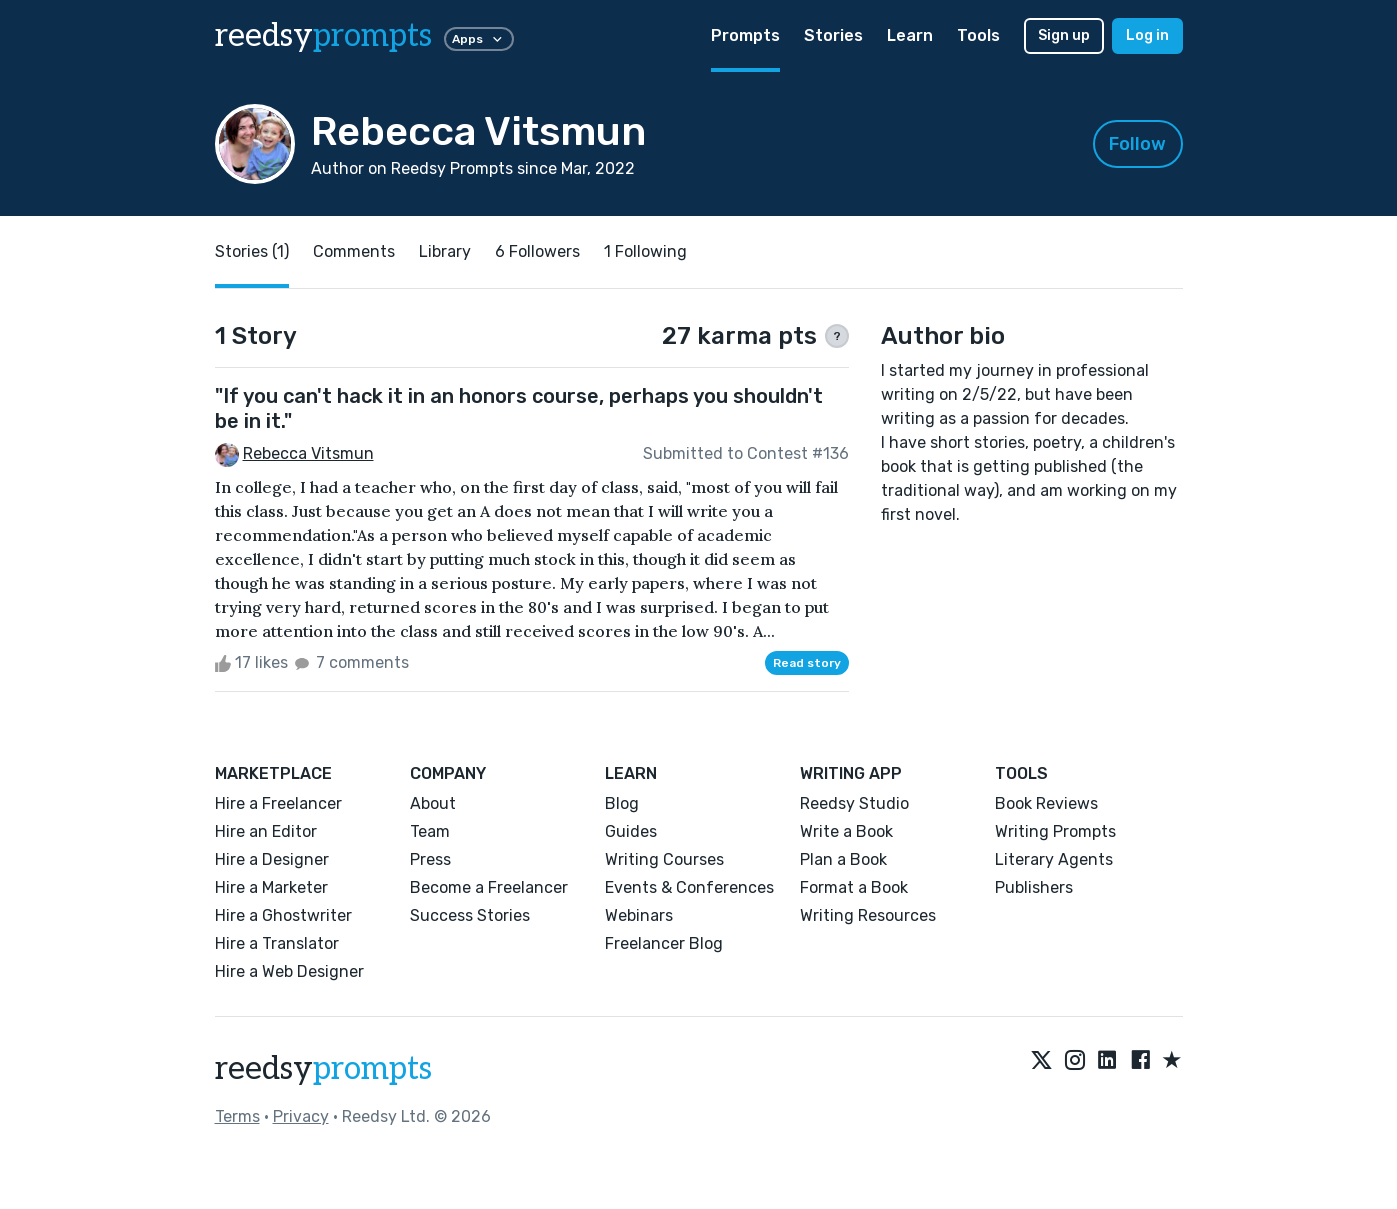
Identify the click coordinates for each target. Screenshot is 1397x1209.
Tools (978, 35)
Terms (237, 1116)
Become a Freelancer (489, 887)
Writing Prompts (1055, 831)
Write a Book (846, 831)
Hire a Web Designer (289, 971)
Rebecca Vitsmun (308, 453)
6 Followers (537, 251)
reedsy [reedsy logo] (323, 36)
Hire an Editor (266, 831)
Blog (622, 803)
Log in (1147, 35)
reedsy (323, 1069)
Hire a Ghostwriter (283, 915)
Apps (479, 39)
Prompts (745, 35)
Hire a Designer (272, 859)
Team (430, 831)
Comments (354, 251)
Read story (807, 663)
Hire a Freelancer (278, 803)
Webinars (639, 915)
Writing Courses (664, 859)
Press (430, 859)
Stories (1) (252, 251)
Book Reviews (1046, 803)
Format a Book (854, 887)
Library (445, 251)
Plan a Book (843, 859)
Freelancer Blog (664, 943)
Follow (1137, 144)
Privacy (301, 1116)
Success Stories (470, 915)
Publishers (1034, 887)
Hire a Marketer (271, 887)
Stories (833, 35)
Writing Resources (868, 915)
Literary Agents (1054, 859)
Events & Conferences (689, 887)
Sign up (1064, 35)
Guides (631, 831)
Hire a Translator (277, 943)
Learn (910, 35)
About (433, 803)
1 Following (645, 251)
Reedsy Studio (854, 803)
